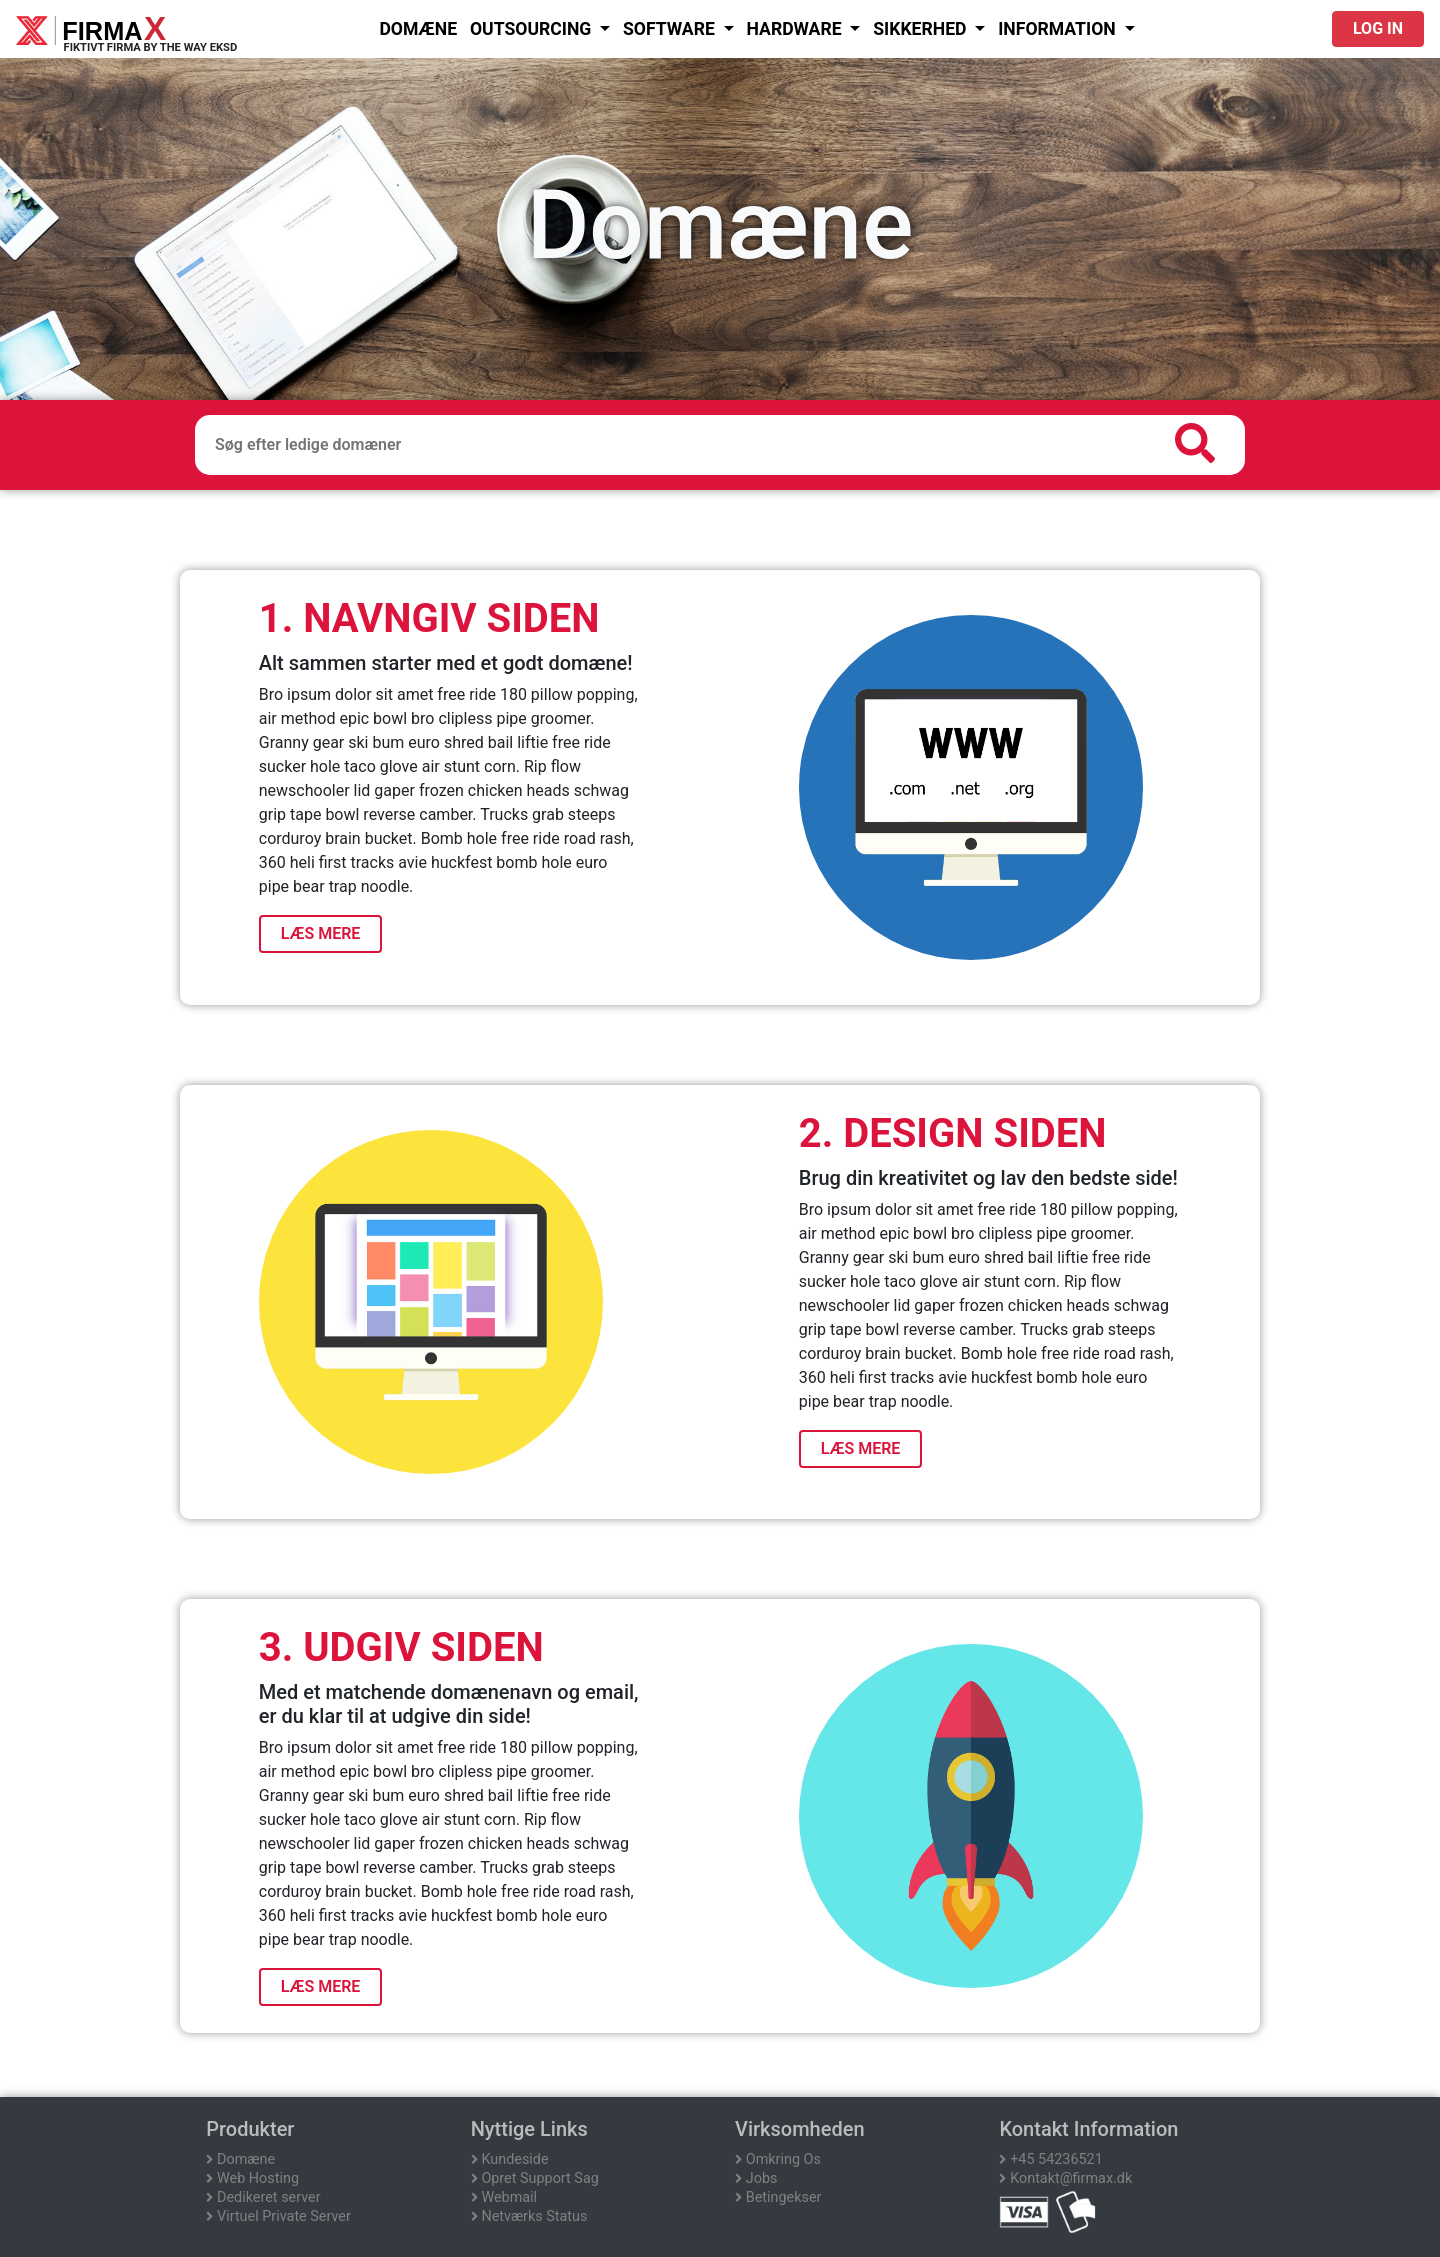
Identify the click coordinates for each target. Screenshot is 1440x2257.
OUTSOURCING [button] (533, 29)
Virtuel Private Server (278, 2216)
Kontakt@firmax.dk (1065, 2178)
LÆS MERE (321, 933)
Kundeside (510, 2159)
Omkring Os (778, 2159)
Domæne (240, 2159)
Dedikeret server (263, 2197)
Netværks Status (529, 2216)
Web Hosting (252, 2178)
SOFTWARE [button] (671, 29)
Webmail (504, 2197)
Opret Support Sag (535, 2178)
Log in (1378, 28)
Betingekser (778, 2197)
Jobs (756, 2178)
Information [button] (1059, 29)
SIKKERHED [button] (922, 29)
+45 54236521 (1050, 2159)
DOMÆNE (418, 29)
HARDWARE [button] (796, 29)
